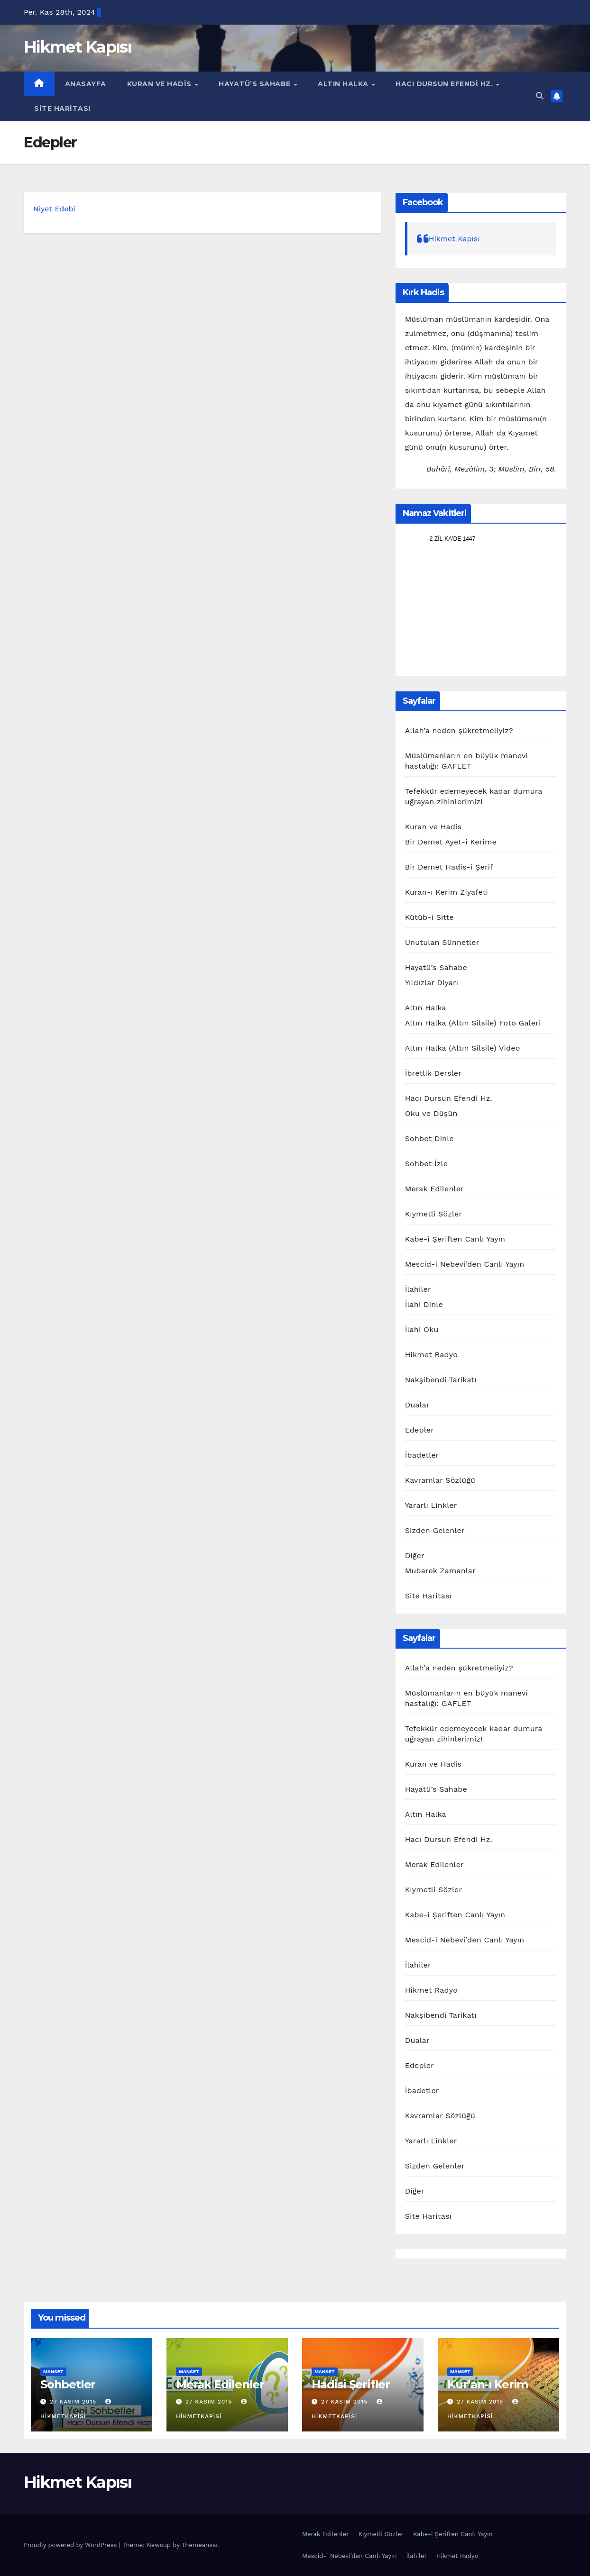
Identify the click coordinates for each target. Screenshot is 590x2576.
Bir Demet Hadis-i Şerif (449, 866)
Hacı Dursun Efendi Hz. (445, 84)
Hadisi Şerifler (351, 2384)
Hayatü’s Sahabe (256, 84)
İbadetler (422, 1455)
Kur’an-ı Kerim (487, 2384)
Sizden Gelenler (435, 1530)
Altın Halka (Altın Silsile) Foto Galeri (473, 1022)
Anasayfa (85, 84)
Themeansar (200, 2545)
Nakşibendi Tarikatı (441, 1379)
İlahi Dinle (424, 1304)
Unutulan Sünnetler (442, 942)
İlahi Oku (422, 1329)
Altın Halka (344, 84)
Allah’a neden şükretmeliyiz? (459, 730)
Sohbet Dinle (429, 1138)
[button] (540, 95)
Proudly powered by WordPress (71, 2545)
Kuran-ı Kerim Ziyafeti (446, 892)
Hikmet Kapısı (77, 47)
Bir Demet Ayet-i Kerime (451, 841)
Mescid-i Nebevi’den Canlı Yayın (465, 1264)
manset (53, 2371)
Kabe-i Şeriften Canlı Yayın (455, 1238)
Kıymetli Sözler (433, 1213)
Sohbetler (67, 2384)
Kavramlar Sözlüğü (440, 1480)
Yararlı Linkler (431, 1505)
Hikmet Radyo (431, 1354)
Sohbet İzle (426, 1163)
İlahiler (418, 1289)
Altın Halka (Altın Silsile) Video (462, 1047)
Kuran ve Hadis (160, 84)
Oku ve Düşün (431, 1113)
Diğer (414, 1555)
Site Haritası (62, 108)
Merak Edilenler (434, 1188)
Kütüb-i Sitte (429, 917)
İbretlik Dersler (433, 1073)
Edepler (419, 1429)
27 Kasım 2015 (74, 2401)
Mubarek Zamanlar (440, 1570)
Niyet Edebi (54, 208)
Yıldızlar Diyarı (432, 982)
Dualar (417, 1404)
